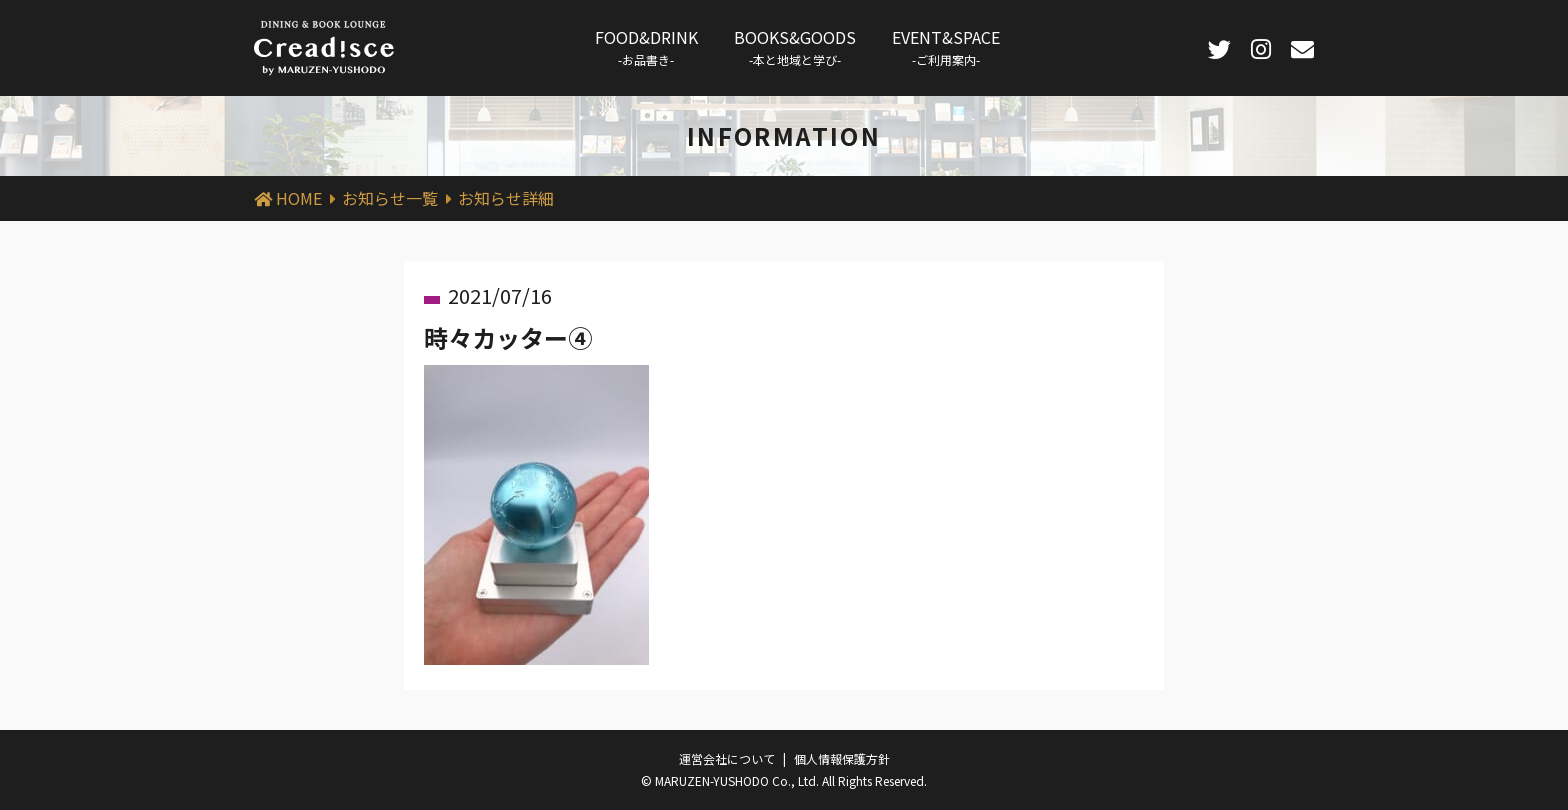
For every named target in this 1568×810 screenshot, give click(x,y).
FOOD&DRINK (646, 46)
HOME (299, 198)
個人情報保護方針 (842, 758)
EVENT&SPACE (946, 46)
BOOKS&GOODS (795, 46)
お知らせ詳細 (506, 198)
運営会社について (727, 758)
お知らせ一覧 (390, 198)
